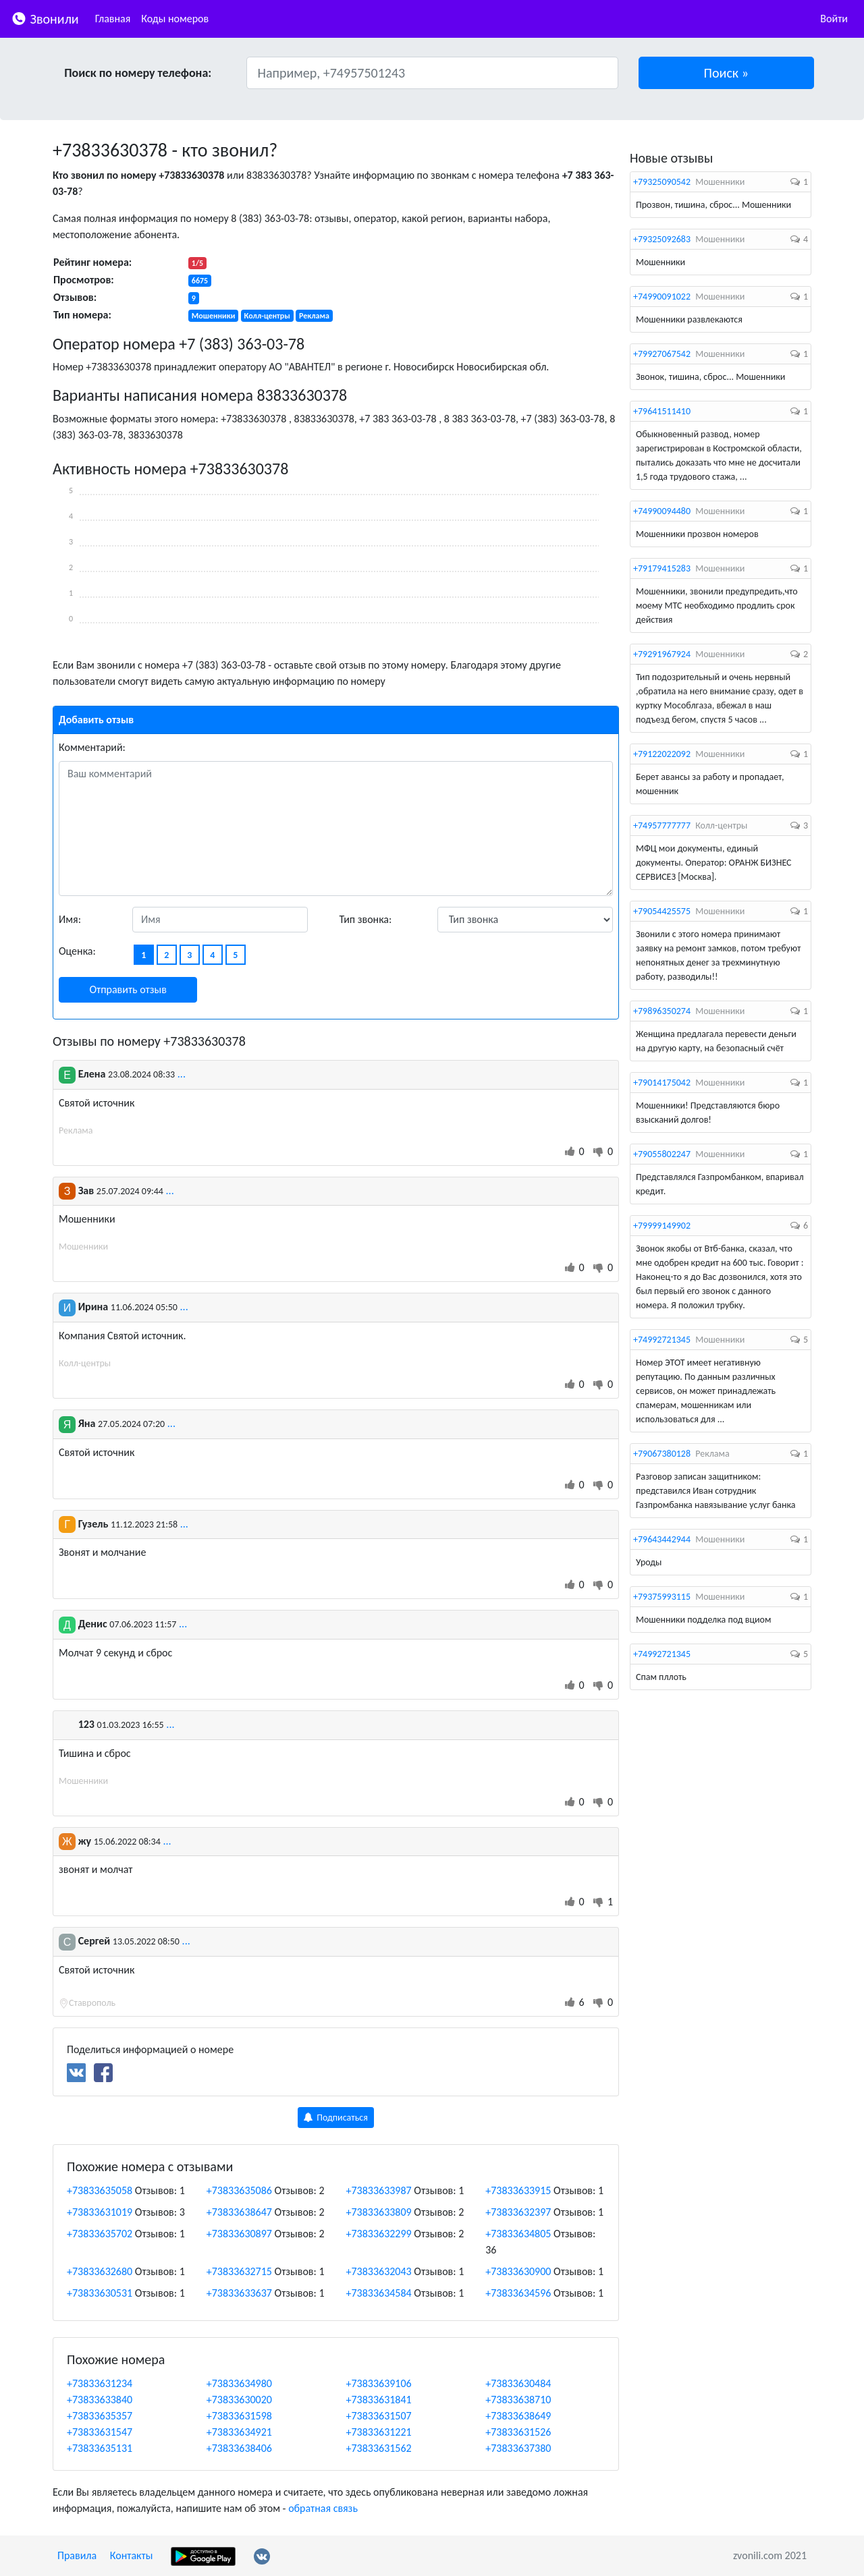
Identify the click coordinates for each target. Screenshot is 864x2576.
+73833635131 (99, 2448)
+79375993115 (662, 1596)
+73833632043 (379, 2271)
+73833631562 (379, 2448)
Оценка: (77, 951)
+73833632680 (99, 2271)
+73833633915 (518, 2190)
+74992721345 (662, 1339)
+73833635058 (99, 2190)
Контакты (131, 2555)
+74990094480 (662, 511)
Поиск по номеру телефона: (137, 72)
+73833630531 (99, 2293)
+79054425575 (662, 911)
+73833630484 (518, 2383)
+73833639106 (379, 2383)
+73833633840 (99, 2399)
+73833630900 (518, 2271)
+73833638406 (239, 2448)
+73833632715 (239, 2271)
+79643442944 (662, 1539)
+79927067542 (662, 354)
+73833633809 (379, 2212)
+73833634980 (239, 2383)
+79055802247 (662, 1154)
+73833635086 (239, 2190)
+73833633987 (379, 2190)
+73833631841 (379, 2399)
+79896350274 (662, 1011)
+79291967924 (662, 654)
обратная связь (323, 2508)
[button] (727, 73)
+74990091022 (662, 296)
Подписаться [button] (336, 2117)
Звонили (45, 18)
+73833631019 (99, 2212)
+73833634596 (518, 2293)
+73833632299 (379, 2233)
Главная (113, 18)
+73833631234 (99, 2383)
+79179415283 (662, 568)
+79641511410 (662, 411)
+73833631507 (379, 2415)
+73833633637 (239, 2293)
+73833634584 (379, 2293)
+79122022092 (662, 754)
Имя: (70, 919)
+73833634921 (239, 2432)
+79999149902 (662, 1225)
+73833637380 (518, 2448)
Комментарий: (92, 747)
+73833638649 (518, 2415)
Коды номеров (175, 18)
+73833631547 (99, 2432)
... (182, 1073)
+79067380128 (662, 1453)
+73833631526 (518, 2432)
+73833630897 (239, 2233)
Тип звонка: (366, 919)
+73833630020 (239, 2399)
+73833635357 (99, 2415)
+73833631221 (379, 2432)
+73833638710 (518, 2399)
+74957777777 (662, 825)
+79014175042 (662, 1082)
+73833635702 (99, 2233)
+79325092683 (662, 239)
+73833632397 (518, 2212)
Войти (834, 18)
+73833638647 (239, 2212)
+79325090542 (662, 182)
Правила (77, 2555)
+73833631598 (239, 2415)
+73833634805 (518, 2233)
